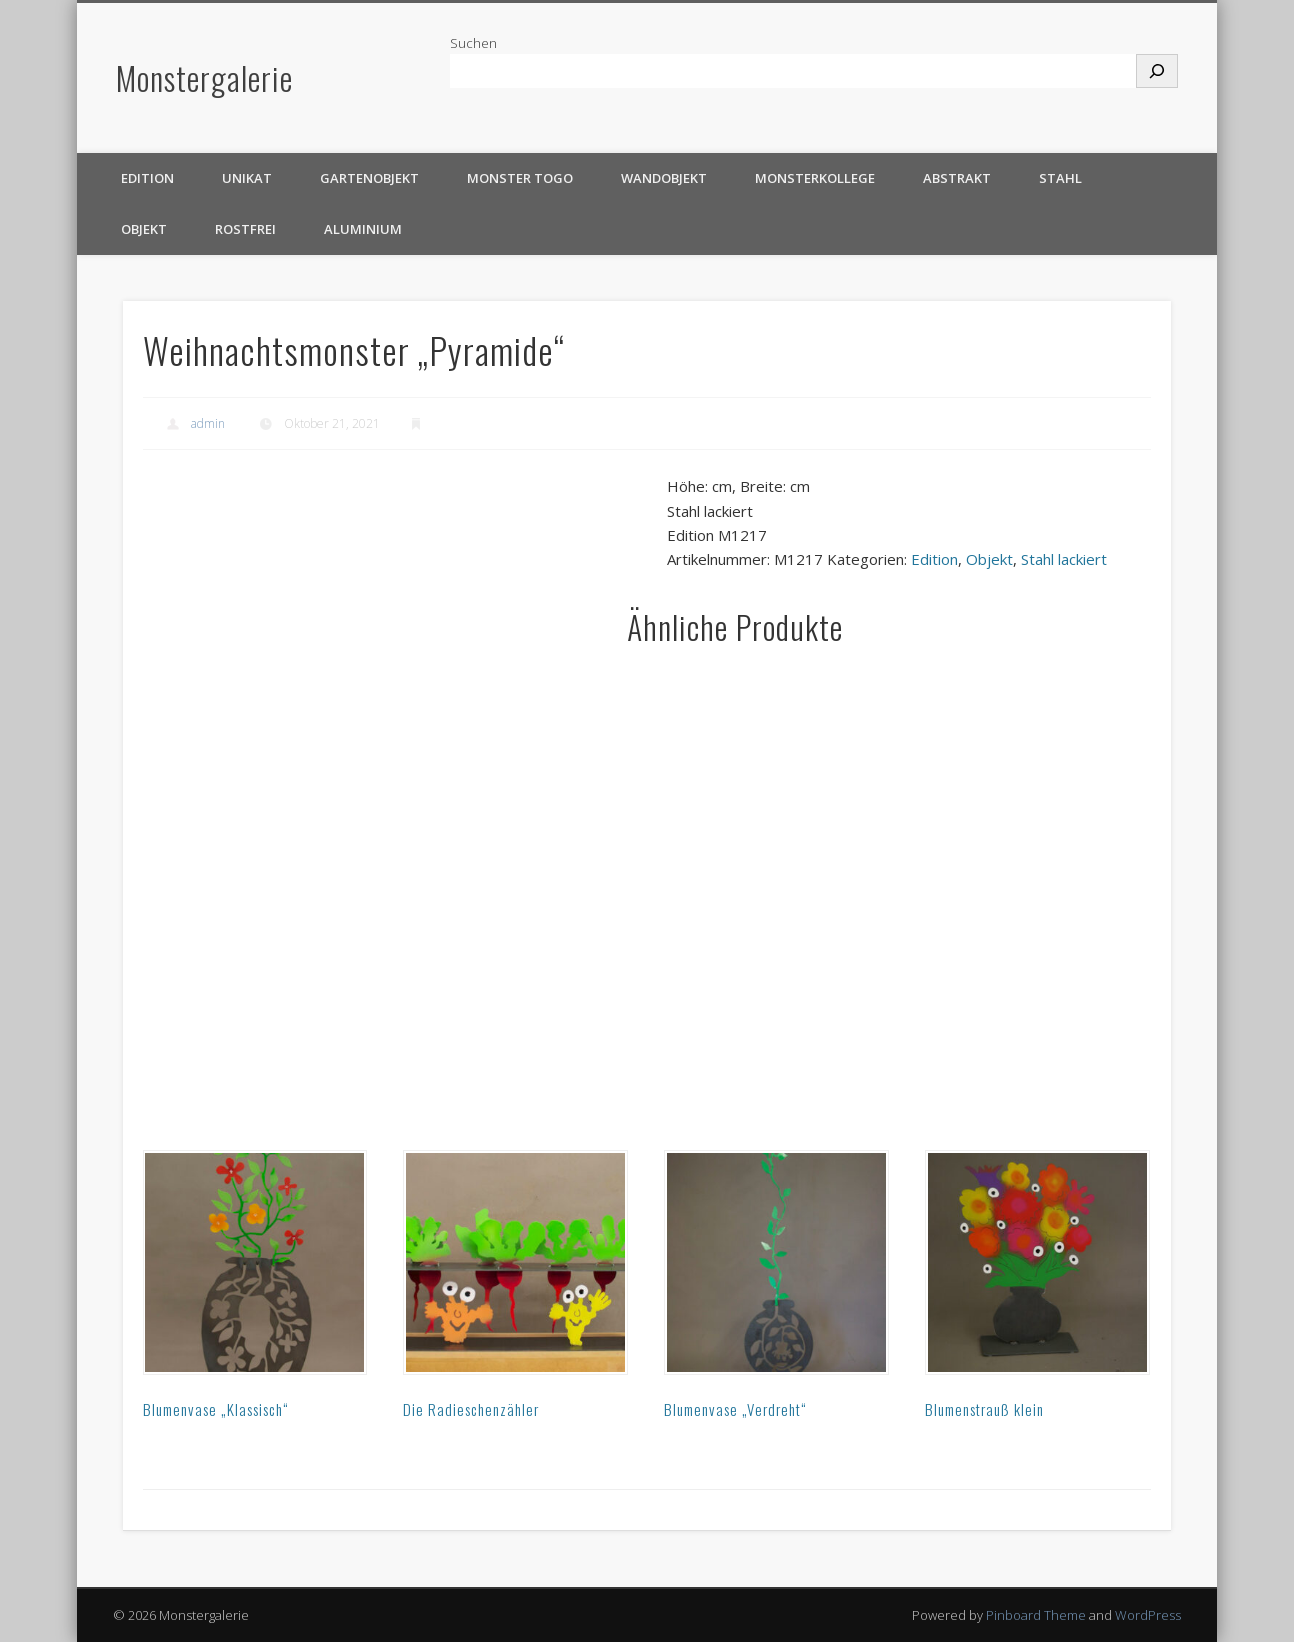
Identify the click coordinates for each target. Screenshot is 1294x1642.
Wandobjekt (664, 178)
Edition (147, 178)
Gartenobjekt (369, 178)
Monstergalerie (204, 77)
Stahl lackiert (1064, 559)
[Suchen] (1157, 71)
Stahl (1060, 178)
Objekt (144, 229)
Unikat (247, 178)
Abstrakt (957, 178)
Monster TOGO (520, 178)
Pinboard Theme (1036, 1615)
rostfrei (245, 229)
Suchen (473, 43)
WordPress (1148, 1615)
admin (208, 423)
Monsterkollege (815, 178)
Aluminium (363, 229)
